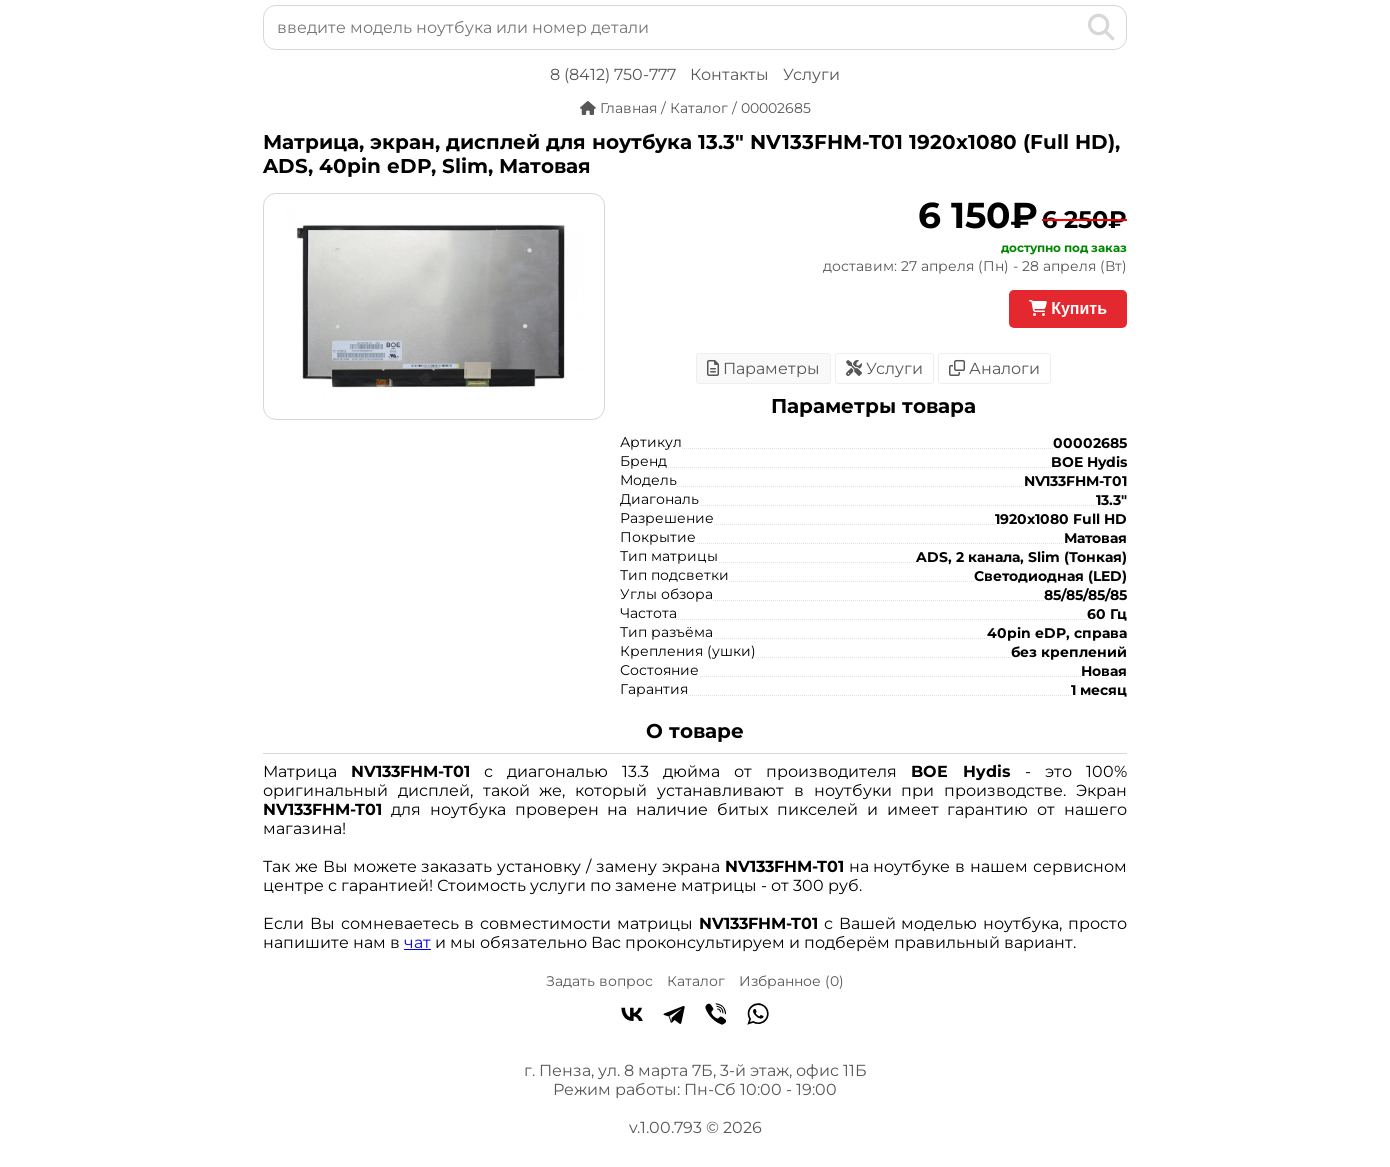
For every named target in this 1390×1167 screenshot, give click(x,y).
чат (417, 942)
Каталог (696, 981)
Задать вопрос (599, 981)
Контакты (729, 74)
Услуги (811, 74)
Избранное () (791, 981)
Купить (1068, 308)
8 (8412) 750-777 (613, 74)
